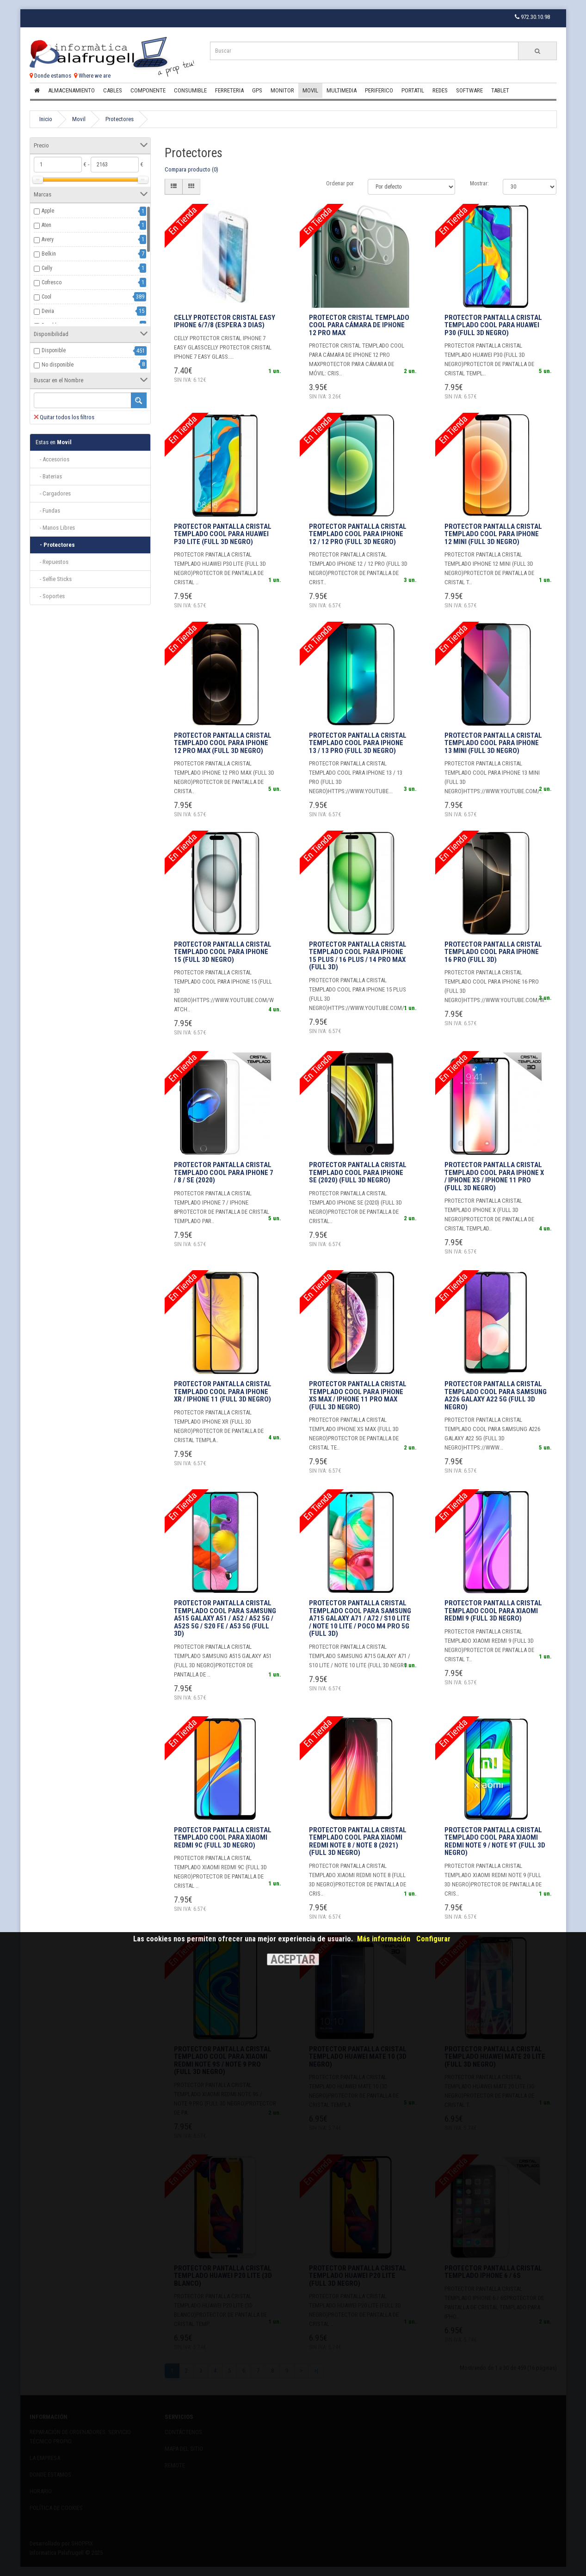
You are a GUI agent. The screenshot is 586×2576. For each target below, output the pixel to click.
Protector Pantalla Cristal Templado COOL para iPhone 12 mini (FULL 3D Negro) (493, 534)
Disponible (54, 350)
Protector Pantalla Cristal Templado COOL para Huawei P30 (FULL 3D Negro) (493, 325)
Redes (440, 90)
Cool (46, 297)
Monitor (282, 90)
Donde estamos (50, 75)
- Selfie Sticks (54, 578)
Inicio (45, 119)
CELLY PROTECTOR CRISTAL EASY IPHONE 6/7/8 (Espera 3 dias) (224, 321)
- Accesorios (52, 459)
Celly (47, 268)
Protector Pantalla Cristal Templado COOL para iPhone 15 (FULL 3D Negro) (222, 952)
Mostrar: (479, 183)
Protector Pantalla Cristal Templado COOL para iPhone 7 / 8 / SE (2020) (223, 1172)
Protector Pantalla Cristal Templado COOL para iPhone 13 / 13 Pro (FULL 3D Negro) (358, 743)
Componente (148, 90)
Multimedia (342, 90)
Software (469, 90)
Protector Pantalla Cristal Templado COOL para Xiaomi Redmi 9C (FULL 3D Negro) (222, 1837)
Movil (310, 90)
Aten (46, 225)
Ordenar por (340, 183)
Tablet (500, 90)
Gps (257, 90)
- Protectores (55, 544)
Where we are (92, 75)
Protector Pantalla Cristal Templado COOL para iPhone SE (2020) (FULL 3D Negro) (358, 1172)
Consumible (190, 90)
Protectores (119, 119)
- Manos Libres (55, 527)
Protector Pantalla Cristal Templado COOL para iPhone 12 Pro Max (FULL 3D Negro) (222, 743)
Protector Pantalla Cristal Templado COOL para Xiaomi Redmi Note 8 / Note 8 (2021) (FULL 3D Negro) (358, 1841)
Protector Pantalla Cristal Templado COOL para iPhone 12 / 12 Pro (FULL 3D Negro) (358, 534)
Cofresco (52, 282)
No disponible (58, 364)
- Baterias (49, 476)
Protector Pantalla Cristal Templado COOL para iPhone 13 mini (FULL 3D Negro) (493, 743)
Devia (48, 311)
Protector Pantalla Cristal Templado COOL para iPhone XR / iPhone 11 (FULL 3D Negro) (222, 1391)
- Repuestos (52, 561)
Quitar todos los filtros (64, 417)
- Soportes (50, 596)
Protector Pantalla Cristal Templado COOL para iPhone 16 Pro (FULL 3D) (493, 952)
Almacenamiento (71, 90)
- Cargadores (53, 493)
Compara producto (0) (191, 169)
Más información (383, 1938)
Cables (112, 90)
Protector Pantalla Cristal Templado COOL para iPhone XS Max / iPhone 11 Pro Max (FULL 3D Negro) (358, 1395)
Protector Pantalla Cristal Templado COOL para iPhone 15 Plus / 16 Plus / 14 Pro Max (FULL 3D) (358, 956)
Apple (48, 211)
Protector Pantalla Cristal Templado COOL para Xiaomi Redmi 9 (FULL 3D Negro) (493, 1610)
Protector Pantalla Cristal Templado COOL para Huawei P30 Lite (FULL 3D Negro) (222, 534)
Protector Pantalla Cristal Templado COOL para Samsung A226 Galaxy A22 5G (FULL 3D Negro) (495, 1395)
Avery (48, 239)
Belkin (49, 254)
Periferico (379, 90)
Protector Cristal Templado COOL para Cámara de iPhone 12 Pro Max (359, 325)
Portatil (412, 90)
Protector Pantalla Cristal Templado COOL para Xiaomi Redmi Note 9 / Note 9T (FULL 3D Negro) (494, 1841)
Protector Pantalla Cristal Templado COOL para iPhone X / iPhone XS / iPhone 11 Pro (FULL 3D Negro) (494, 1176)
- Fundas (48, 510)
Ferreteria (229, 90)
